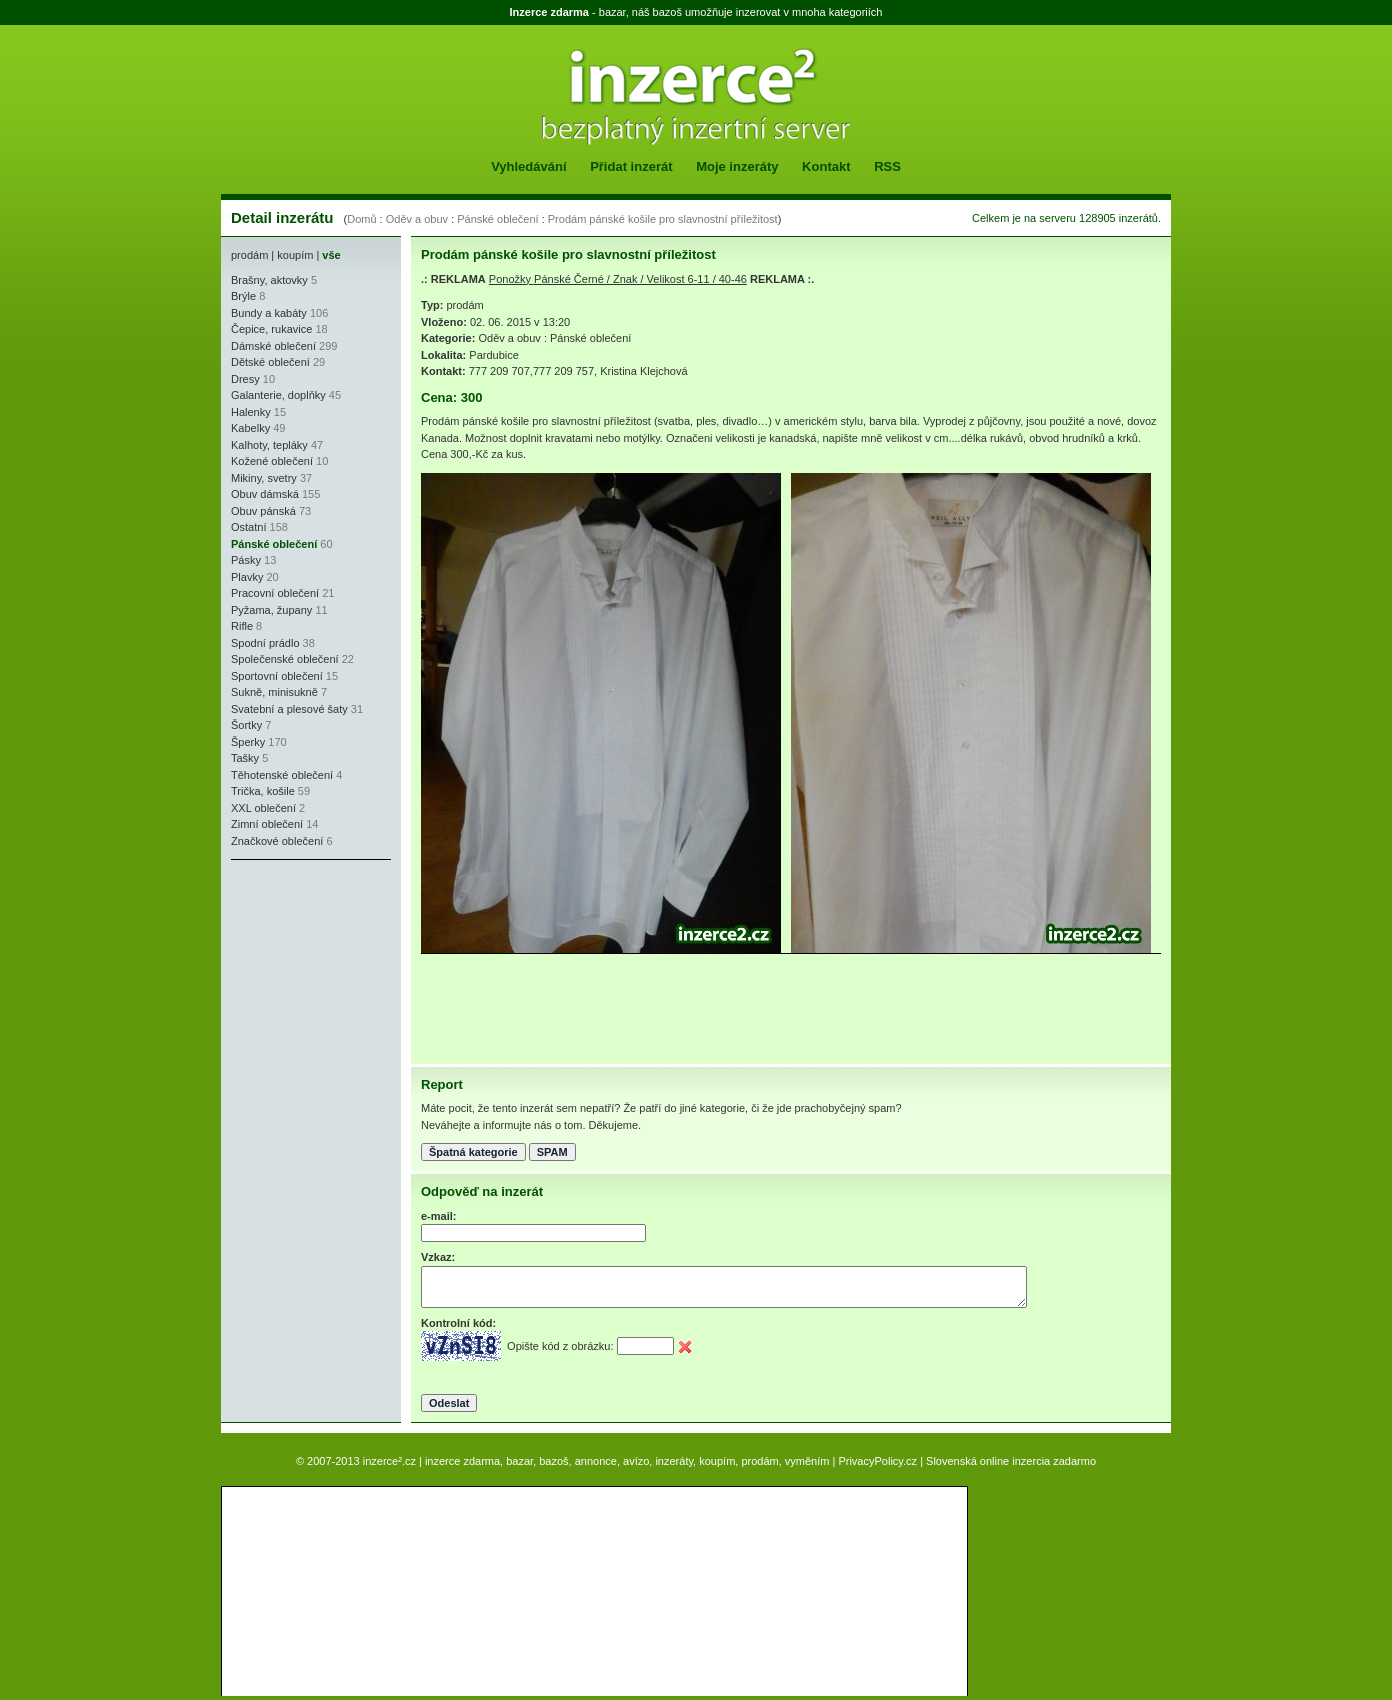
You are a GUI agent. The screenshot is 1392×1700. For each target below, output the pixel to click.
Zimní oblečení (267, 824)
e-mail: (438, 1216)
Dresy (245, 379)
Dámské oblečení (273, 346)
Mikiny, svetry (264, 478)
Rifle (242, 626)
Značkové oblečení (277, 841)
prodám (249, 255)
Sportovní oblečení (277, 676)
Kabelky (250, 428)
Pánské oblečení (497, 219)
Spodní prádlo (265, 643)
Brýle (243, 296)
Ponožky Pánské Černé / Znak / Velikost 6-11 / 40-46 (618, 279)
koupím (295, 255)
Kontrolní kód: (458, 1323)
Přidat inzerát (631, 166)
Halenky (251, 412)
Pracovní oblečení (275, 593)
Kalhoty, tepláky (269, 445)
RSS (887, 166)
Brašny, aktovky (269, 280)
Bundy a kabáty (269, 313)
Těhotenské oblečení (282, 775)
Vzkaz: (438, 1257)
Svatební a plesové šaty (289, 709)
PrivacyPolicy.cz (877, 1461)
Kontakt (826, 166)
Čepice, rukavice (271, 329)
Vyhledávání (528, 166)
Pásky (246, 560)
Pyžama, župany (271, 610)
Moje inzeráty (737, 166)
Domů (361, 219)
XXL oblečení (263, 808)
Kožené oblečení (272, 461)
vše (331, 255)
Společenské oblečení (285, 659)
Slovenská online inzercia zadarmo (1011, 1461)
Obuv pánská (263, 511)
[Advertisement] (291, 990)
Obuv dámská (265, 494)
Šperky (248, 742)
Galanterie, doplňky (278, 395)
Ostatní (248, 527)
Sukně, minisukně (274, 692)
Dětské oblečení (270, 362)
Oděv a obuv (417, 219)
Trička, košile (263, 791)
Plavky (247, 577)
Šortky (246, 725)
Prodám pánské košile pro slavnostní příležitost (663, 219)
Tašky (245, 758)
